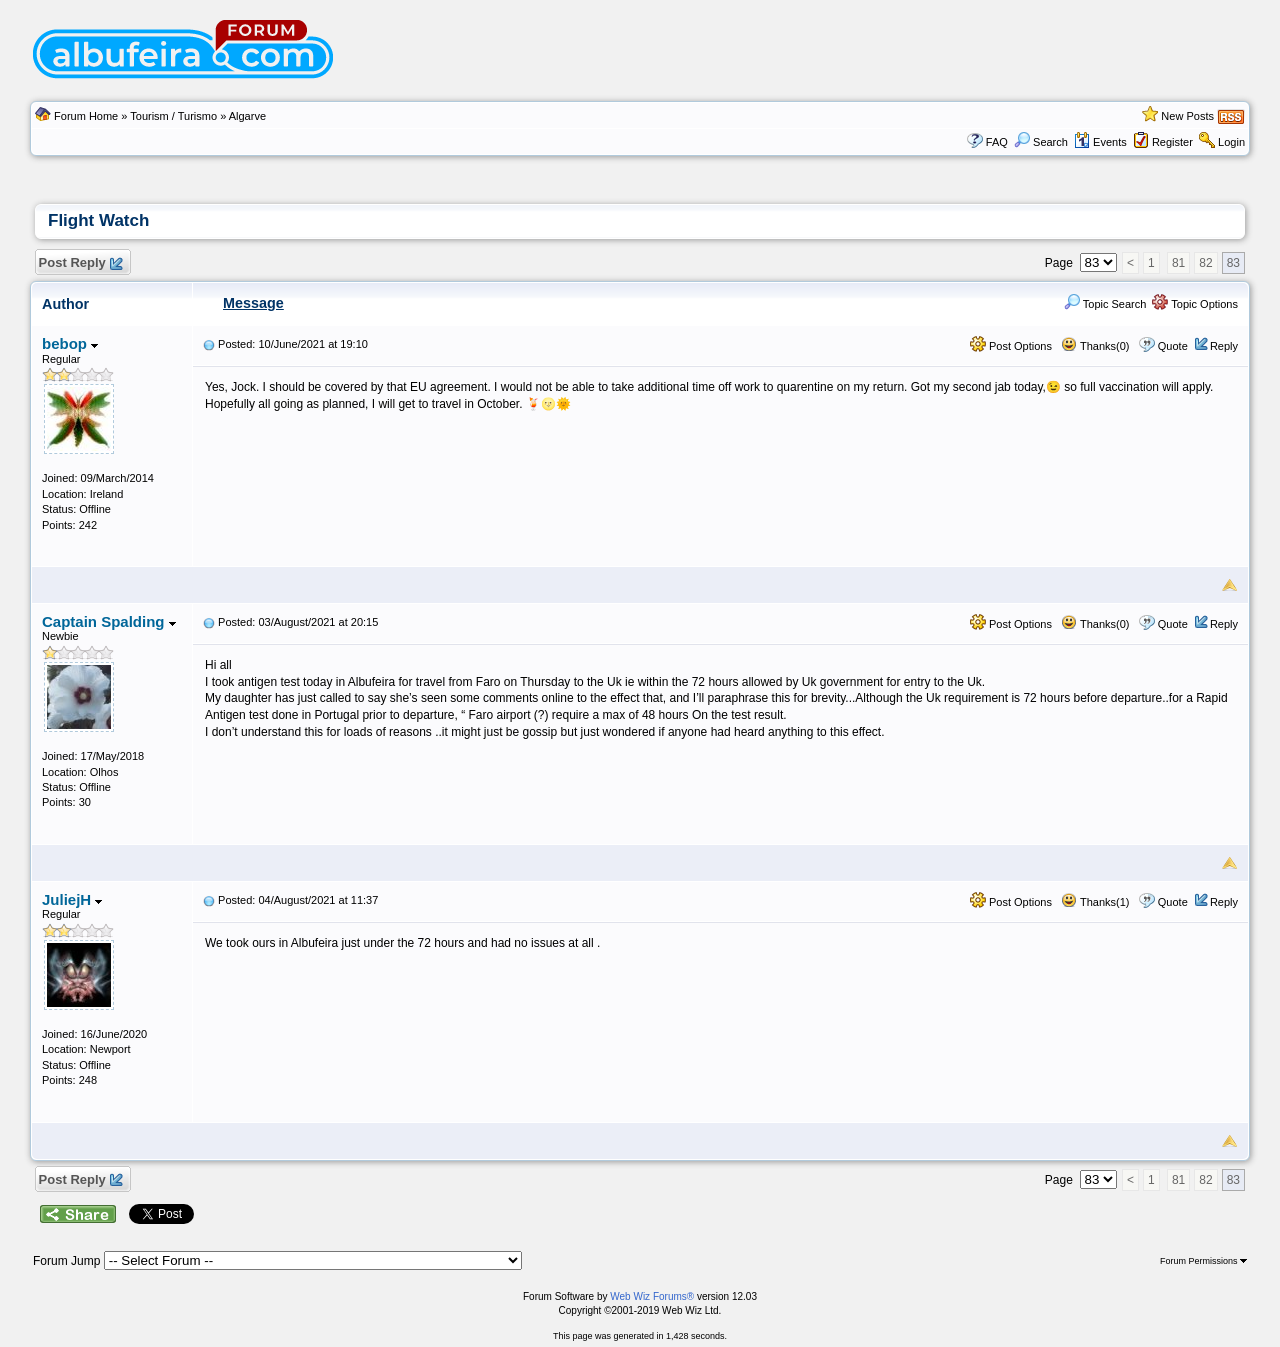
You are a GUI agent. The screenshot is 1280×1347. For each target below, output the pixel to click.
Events (1100, 142)
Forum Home (86, 116)
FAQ (997, 142)
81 (1178, 263)
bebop (70, 343)
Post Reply (80, 263)
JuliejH (72, 899)
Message (253, 303)
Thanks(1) (1095, 902)
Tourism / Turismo (173, 116)
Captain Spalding (109, 621)
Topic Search (1105, 304)
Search (1041, 142)
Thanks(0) (1095, 346)
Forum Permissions (1203, 1261)
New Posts (1187, 116)
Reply (1224, 346)
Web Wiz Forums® (652, 1296)
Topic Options (1195, 304)
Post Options (1011, 346)
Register (1172, 142)
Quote (1173, 346)
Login (1231, 142)
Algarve (247, 116)
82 (1205, 263)
